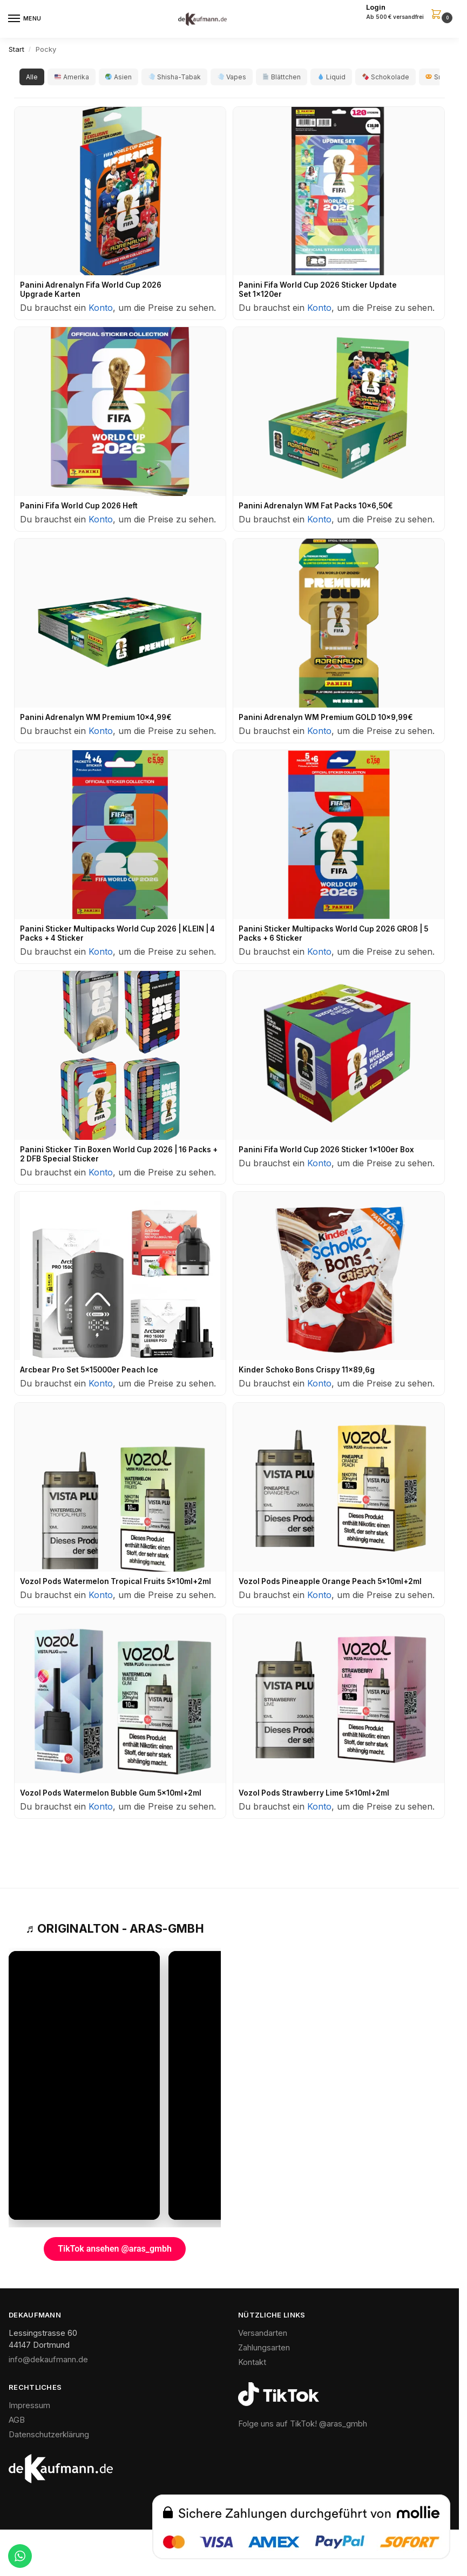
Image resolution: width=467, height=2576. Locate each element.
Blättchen (281, 77)
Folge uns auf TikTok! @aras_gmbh (302, 2424)
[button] (408, 12)
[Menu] (24, 19)
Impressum (29, 2405)
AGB (17, 2420)
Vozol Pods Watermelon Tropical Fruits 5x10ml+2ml (115, 1581)
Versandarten (262, 2333)
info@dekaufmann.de (48, 2359)
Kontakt (252, 2362)
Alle (32, 77)
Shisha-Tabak (174, 77)
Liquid (331, 77)
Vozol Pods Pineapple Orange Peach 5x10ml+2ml (330, 1581)
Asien (118, 77)
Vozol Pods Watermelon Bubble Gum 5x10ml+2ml (110, 1793)
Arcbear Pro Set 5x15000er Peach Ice (89, 1369)
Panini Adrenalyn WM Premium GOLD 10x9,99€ (326, 717)
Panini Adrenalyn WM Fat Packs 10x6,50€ (316, 505)
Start (16, 49)
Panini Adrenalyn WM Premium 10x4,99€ (96, 717)
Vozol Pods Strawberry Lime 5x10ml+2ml (314, 1793)
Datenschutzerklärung (49, 2434)
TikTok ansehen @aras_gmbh (115, 2249)
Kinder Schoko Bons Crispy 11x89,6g (307, 1369)
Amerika (72, 77)
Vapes (232, 77)
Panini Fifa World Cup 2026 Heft (79, 505)
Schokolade (385, 77)
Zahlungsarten (264, 2348)
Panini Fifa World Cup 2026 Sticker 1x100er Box (326, 1149)
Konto (101, 307)
